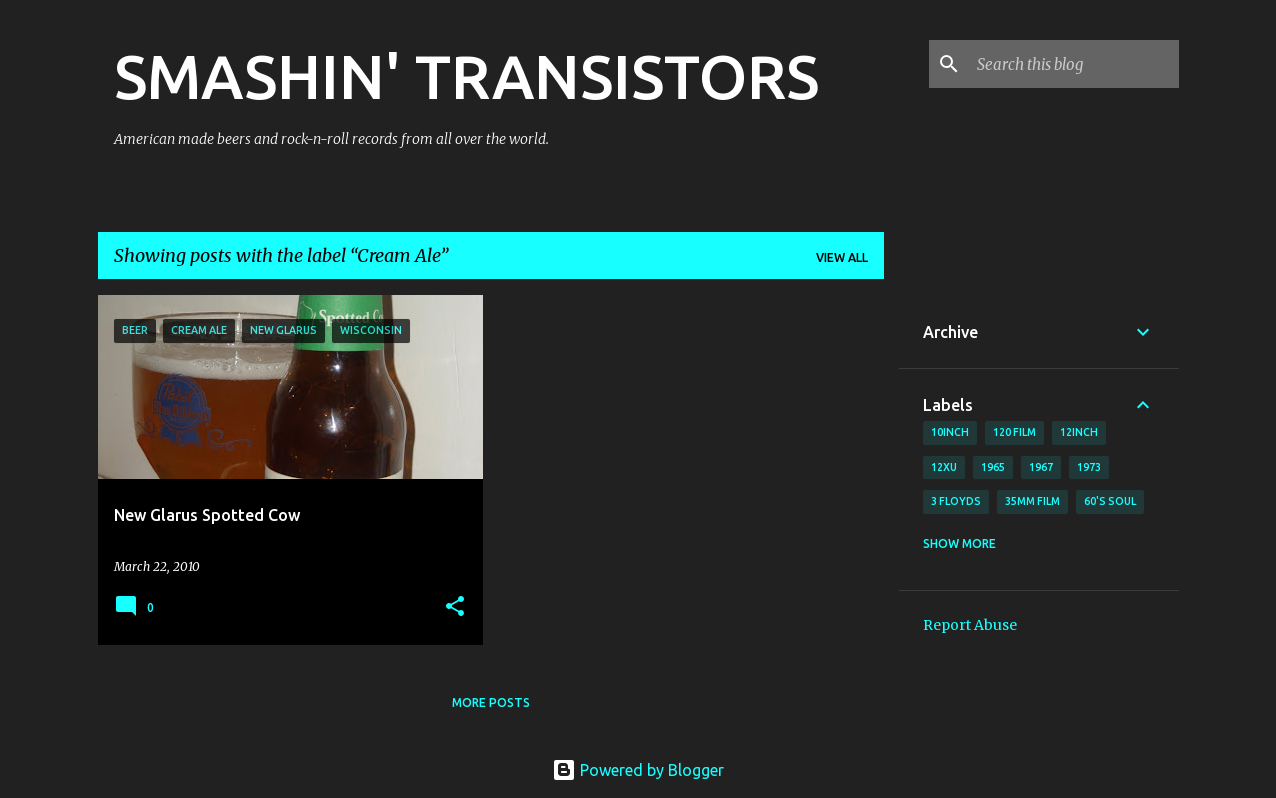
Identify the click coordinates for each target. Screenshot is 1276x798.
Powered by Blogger (638, 770)
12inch (1079, 432)
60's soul (1110, 501)
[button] (455, 607)
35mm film (1032, 501)
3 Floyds (956, 501)
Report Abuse (970, 625)
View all (842, 257)
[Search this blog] (1074, 64)
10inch (950, 432)
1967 (1041, 467)
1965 (993, 467)
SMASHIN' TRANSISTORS (466, 76)
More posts (491, 702)
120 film (1014, 432)
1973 (1089, 467)
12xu (944, 467)
